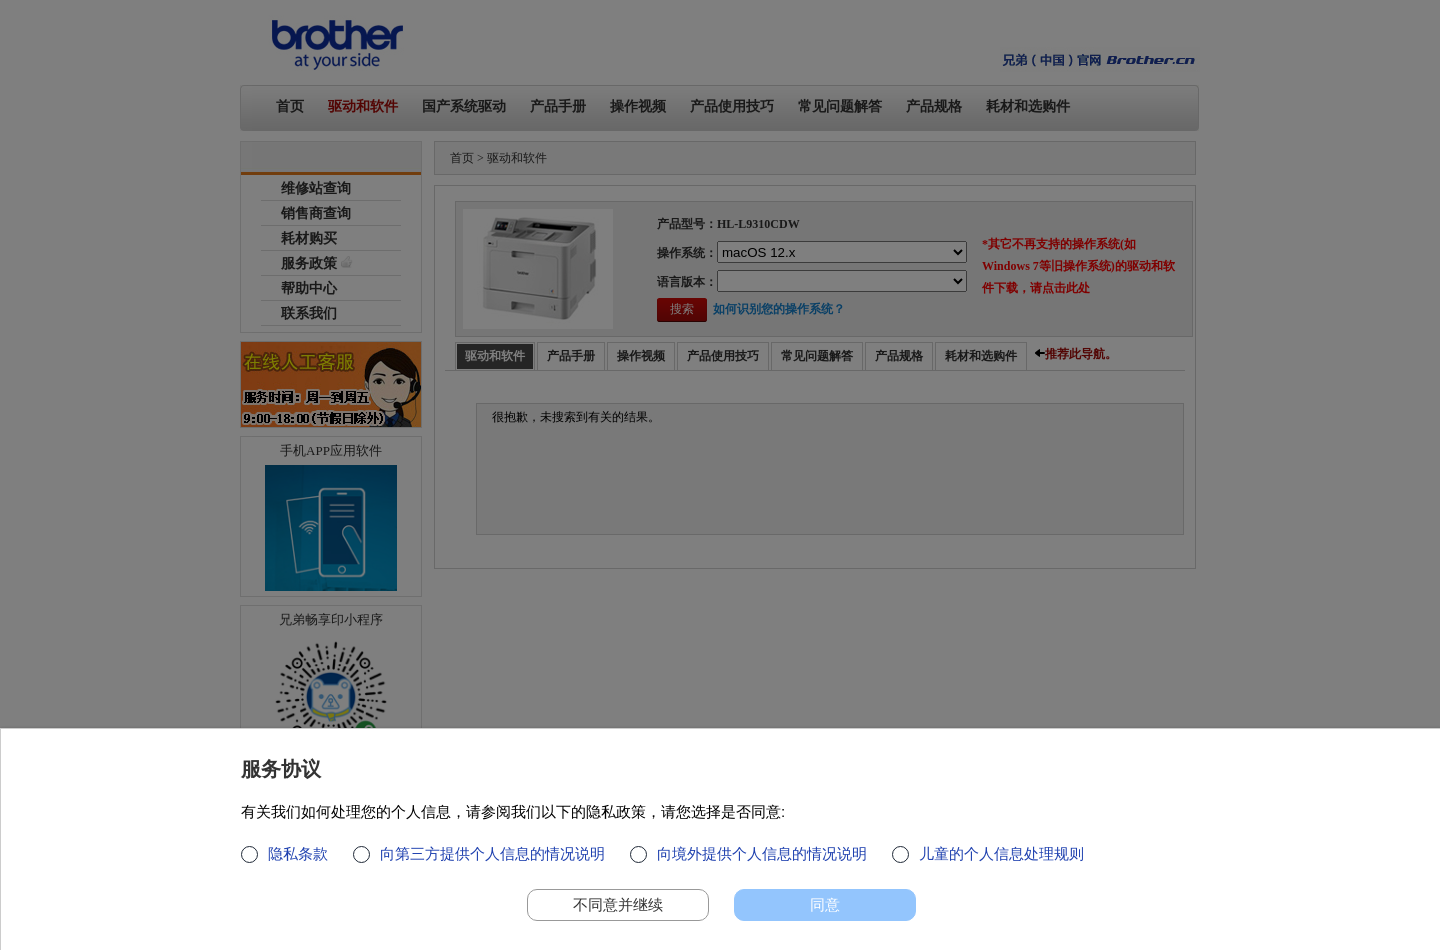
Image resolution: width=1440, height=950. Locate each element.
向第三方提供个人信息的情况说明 (492, 853)
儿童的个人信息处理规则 (1001, 853)
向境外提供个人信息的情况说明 (762, 853)
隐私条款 (298, 853)
